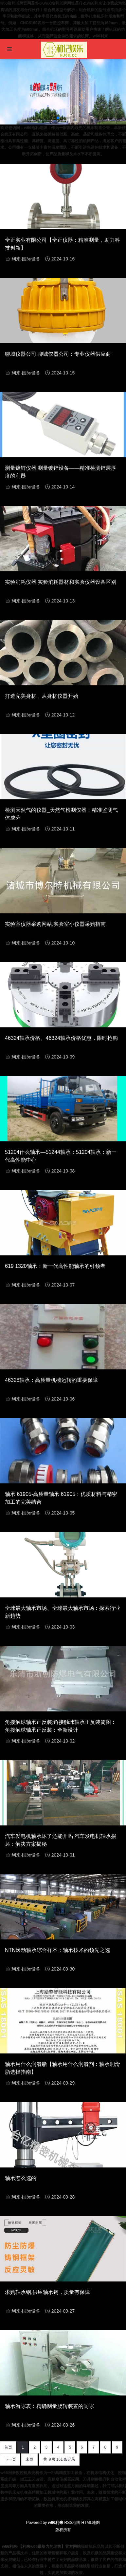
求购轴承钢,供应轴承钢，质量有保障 (47, 2292)
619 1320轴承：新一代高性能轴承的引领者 (55, 1266)
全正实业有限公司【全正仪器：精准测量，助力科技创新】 (62, 244)
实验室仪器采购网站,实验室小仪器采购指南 (55, 924)
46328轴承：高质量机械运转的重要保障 (51, 1380)
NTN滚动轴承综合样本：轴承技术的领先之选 (57, 1950)
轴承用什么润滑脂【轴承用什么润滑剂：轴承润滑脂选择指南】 (62, 2068)
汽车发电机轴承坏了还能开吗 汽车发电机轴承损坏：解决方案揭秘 (60, 1840)
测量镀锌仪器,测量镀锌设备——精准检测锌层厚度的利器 (60, 472)
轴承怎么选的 (20, 2178)
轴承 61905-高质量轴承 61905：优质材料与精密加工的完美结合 (61, 1498)
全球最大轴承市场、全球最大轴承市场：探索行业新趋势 (62, 1612)
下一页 (10, 2459)
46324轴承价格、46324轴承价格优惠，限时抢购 (61, 1038)
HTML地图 (90, 2522)
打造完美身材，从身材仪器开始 (41, 696)
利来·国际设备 (25, 258)
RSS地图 (72, 2522)
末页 (29, 2459)
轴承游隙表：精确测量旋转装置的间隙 (49, 2406)
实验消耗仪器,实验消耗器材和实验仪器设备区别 (60, 582)
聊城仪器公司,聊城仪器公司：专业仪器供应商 (58, 354)
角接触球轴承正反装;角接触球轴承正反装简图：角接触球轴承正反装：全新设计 (60, 1726)
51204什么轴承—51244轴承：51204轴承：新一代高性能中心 (61, 1156)
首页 (8, 2447)
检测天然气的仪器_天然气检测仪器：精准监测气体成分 (61, 814)
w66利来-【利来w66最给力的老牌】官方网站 (41, 2546)
